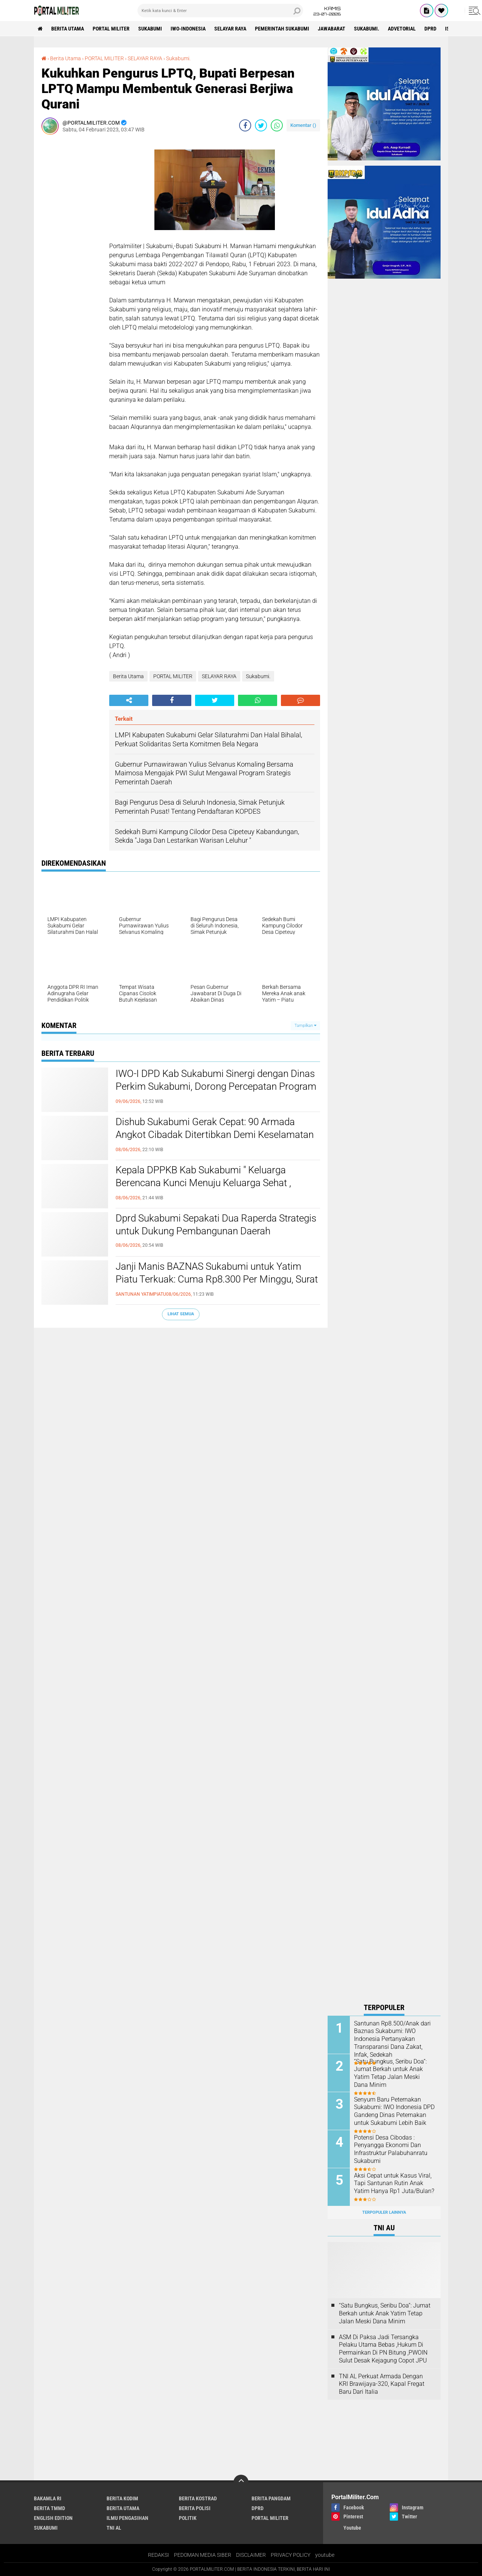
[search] (220, 10)
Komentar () (303, 125)
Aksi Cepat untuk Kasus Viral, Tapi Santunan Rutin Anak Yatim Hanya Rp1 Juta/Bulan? (394, 2183)
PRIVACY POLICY (290, 2555)
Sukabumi (150, 29)
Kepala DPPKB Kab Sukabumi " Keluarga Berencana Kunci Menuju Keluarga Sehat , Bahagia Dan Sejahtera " (203, 1182)
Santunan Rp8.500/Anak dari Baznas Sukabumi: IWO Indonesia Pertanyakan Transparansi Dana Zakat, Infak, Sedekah (392, 2039)
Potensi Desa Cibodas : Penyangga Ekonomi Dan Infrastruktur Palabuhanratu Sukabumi (390, 2149)
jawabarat (331, 29)
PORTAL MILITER (111, 29)
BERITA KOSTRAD (198, 2498)
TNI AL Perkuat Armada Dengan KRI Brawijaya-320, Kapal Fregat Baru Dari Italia (381, 2384)
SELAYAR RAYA (230, 29)
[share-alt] (128, 700)
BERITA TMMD (49, 2508)
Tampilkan (305, 1025)
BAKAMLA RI (47, 2498)
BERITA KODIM (122, 2498)
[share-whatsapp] (277, 125)
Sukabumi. (366, 29)
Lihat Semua (181, 1314)
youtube (324, 2555)
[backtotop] (241, 2482)
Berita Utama (67, 29)
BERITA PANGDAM (271, 2498)
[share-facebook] (245, 125)
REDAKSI (158, 2555)
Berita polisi (194, 2508)
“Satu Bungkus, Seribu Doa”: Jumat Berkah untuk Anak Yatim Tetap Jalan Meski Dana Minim (390, 2073)
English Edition (53, 2518)
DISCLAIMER (251, 2555)
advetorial (402, 29)
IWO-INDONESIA (188, 29)
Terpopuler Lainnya (384, 2212)
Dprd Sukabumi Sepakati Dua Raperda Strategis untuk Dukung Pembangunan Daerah (216, 1225)
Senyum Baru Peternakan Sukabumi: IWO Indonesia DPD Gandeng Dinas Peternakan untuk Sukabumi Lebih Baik (394, 2111)
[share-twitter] (261, 125)
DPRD (430, 29)
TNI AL (114, 2528)
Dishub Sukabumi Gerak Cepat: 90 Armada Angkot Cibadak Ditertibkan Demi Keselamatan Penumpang (215, 1134)
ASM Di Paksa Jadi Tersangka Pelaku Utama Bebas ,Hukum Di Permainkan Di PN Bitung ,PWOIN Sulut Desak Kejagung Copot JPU (383, 2348)
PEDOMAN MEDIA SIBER (202, 2555)
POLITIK (188, 2518)
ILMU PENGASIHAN (127, 2518)
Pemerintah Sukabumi (282, 29)
